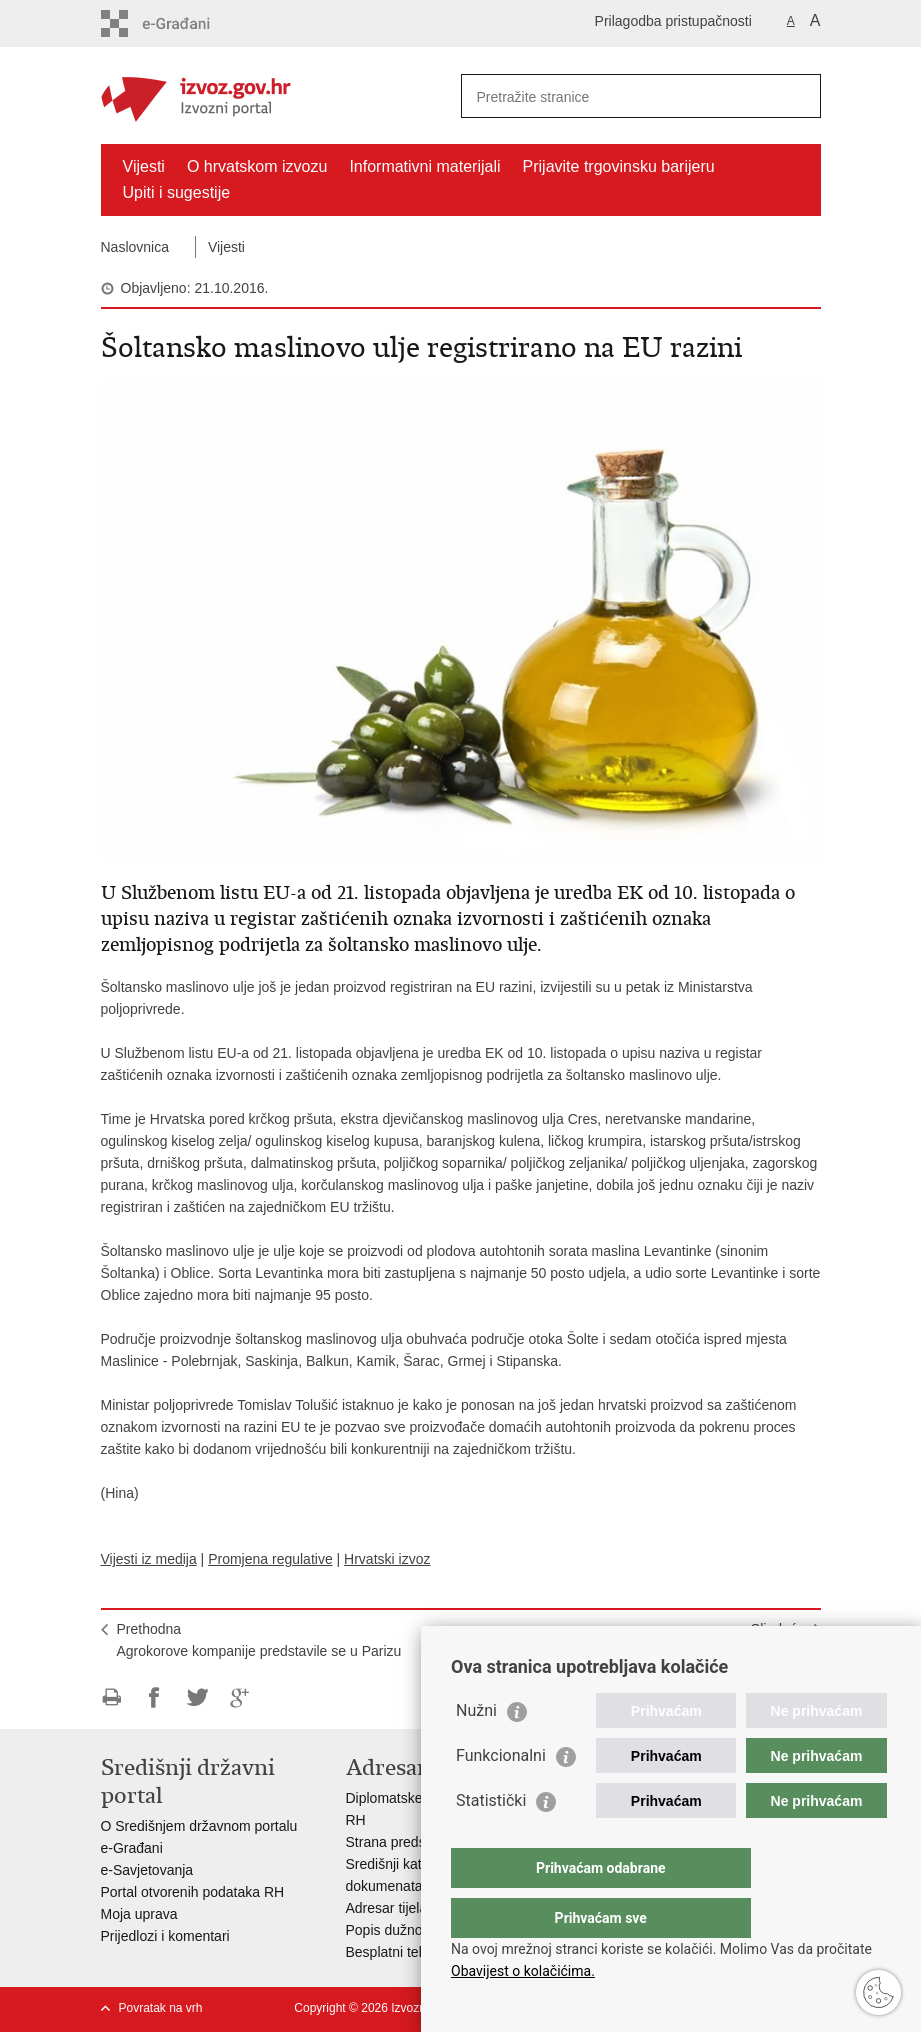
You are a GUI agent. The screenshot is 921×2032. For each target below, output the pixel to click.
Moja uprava (139, 1914)
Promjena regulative (270, 1559)
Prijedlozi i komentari (165, 1936)
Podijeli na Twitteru (197, 1697)
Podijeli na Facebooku (154, 1697)
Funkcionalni (501, 1795)
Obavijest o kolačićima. (523, 1971)
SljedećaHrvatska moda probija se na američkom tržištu (659, 1640)
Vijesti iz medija (149, 1559)
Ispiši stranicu (111, 1697)
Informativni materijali (424, 166)
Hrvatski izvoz (387, 1559)
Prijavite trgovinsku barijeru (619, 166)
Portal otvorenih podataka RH (193, 1892)
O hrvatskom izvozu (257, 166)
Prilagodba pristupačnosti (673, 21)
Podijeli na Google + (240, 1697)
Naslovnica (135, 247)
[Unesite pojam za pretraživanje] (619, 96)
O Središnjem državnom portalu (199, 1826)
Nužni (476, 1750)
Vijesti (144, 166)
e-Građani (132, 1848)
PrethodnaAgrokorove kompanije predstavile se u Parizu (259, 1640)
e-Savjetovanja (147, 1870)
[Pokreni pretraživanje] (798, 96)
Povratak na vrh (161, 2008)
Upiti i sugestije (177, 192)
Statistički (491, 1840)
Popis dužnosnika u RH (419, 1930)
